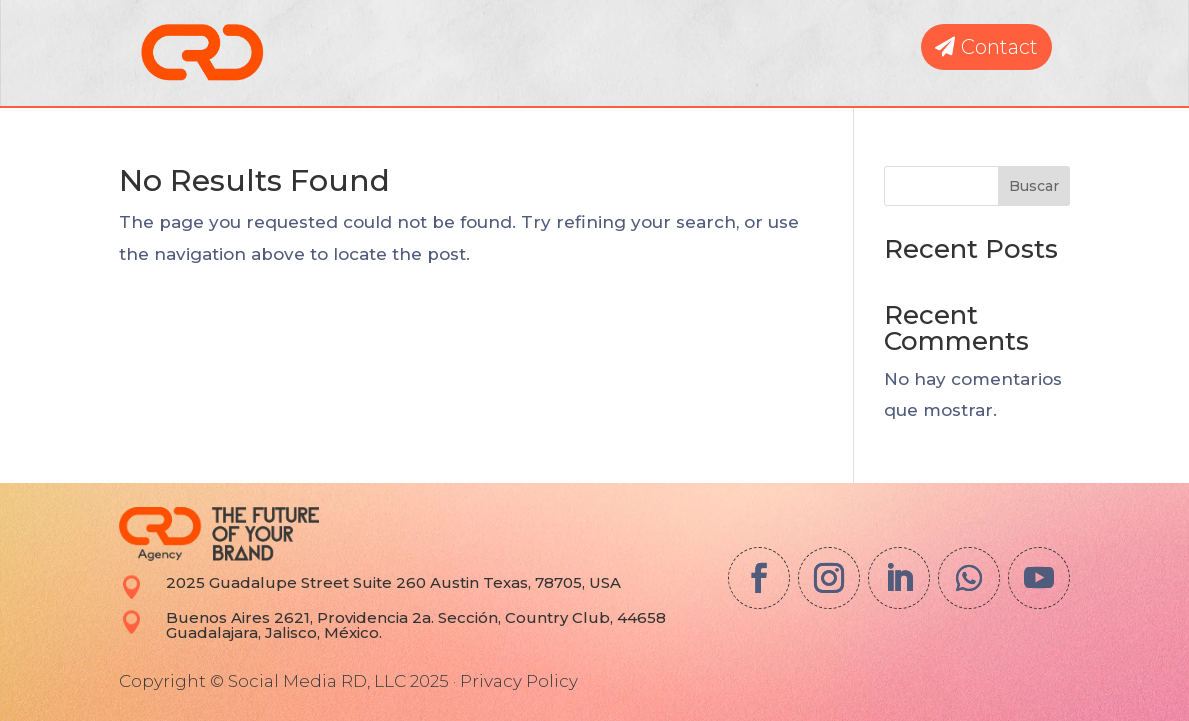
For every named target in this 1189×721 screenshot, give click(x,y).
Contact (999, 47)
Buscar (1034, 186)
